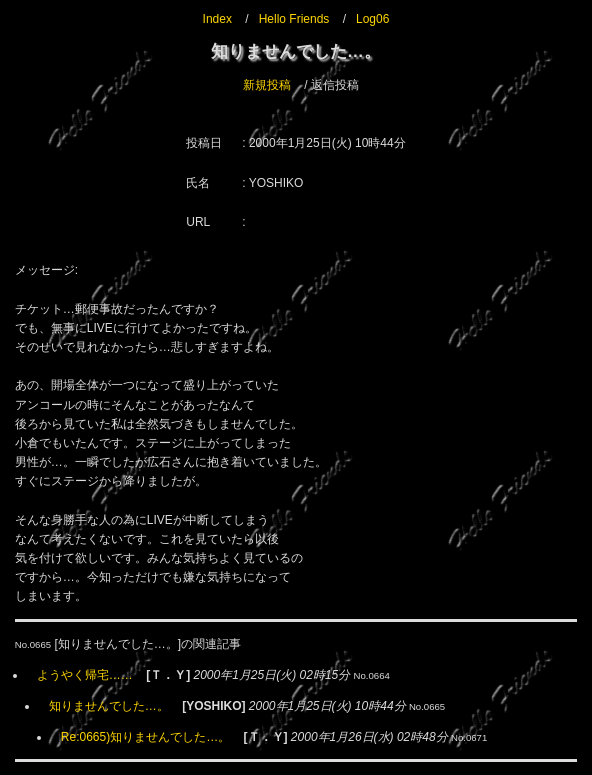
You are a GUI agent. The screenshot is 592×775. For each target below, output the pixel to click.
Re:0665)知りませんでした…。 (145, 737)
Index (217, 19)
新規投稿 (267, 85)
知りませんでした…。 (109, 706)
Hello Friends (294, 19)
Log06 (372, 19)
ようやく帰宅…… (85, 675)
